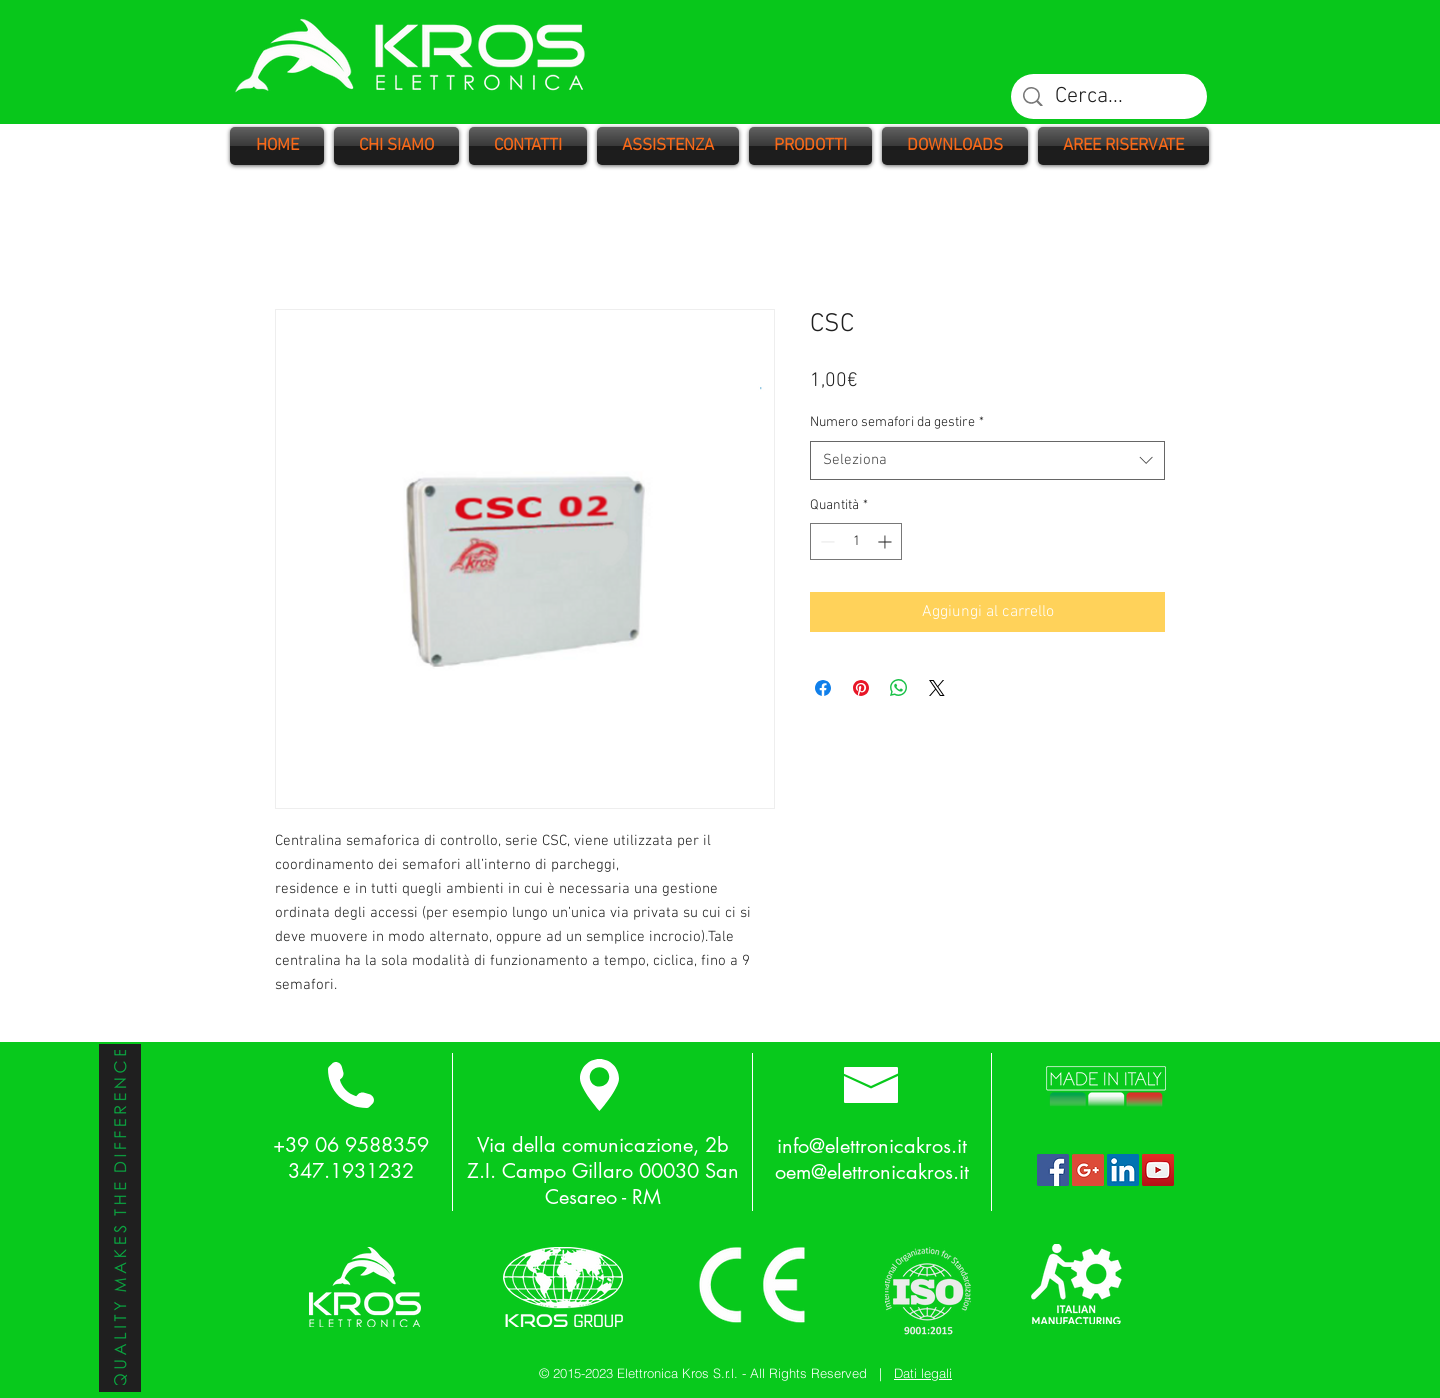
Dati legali (923, 1373)
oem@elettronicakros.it (872, 1172)
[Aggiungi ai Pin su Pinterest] (861, 688)
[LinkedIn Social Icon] (1123, 1170)
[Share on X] (937, 688)
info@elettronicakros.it (872, 1146)
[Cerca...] (1110, 97)
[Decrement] (825, 541)
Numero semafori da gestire (897, 422)
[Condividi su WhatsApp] (899, 688)
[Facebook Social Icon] (1053, 1170)
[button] (810, 146)
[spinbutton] (856, 541)
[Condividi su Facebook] (823, 688)
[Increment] (886, 541)
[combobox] (987, 460)
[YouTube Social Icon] (1158, 1170)
